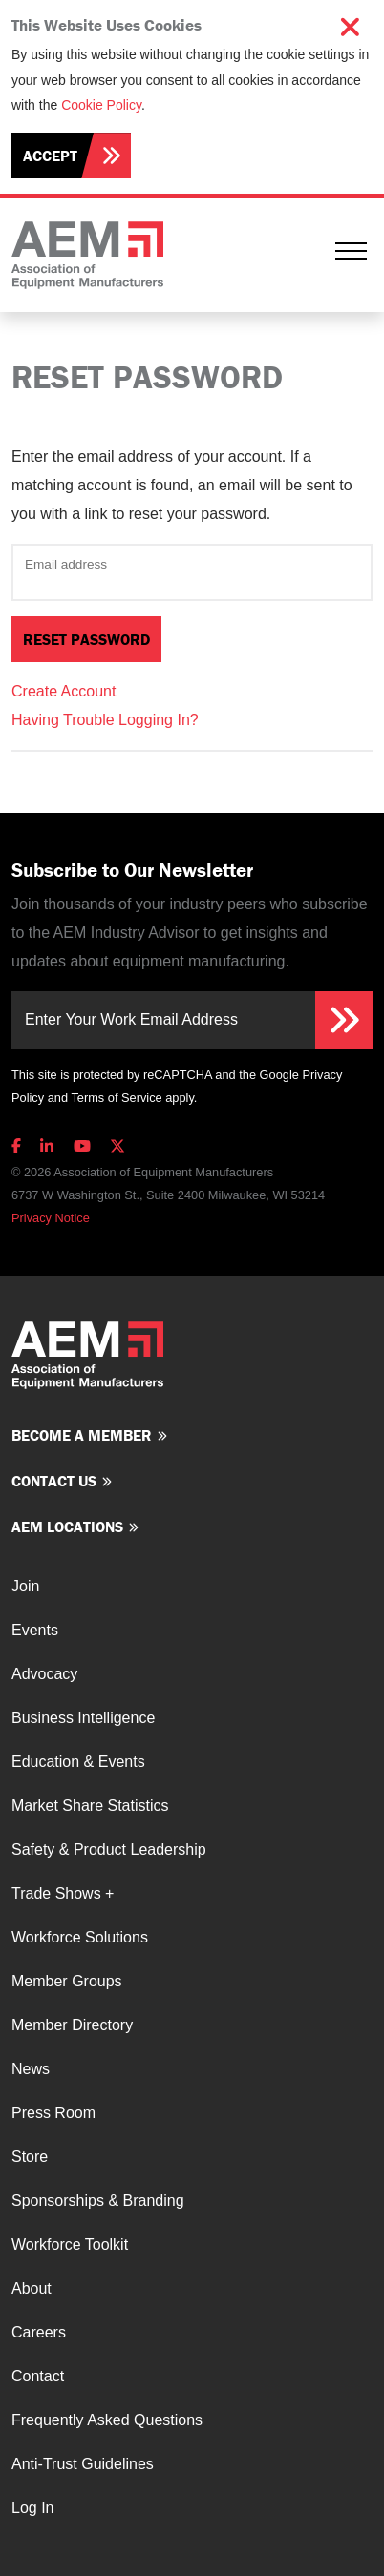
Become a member (81, 1434)
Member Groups (66, 1981)
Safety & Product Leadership (108, 1849)
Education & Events (78, 1762)
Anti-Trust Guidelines (82, 2464)
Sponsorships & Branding (97, 2200)
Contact (37, 2376)
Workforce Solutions (79, 1937)
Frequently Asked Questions (107, 2420)
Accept (50, 155)
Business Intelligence (83, 1718)
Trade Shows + (62, 1893)
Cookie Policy (101, 105)
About (31, 2288)
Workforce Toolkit (69, 2244)
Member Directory (72, 2025)
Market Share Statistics (90, 1805)
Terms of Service (116, 1098)
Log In (32, 2508)
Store (29, 2157)
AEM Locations (67, 1526)
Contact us (53, 1480)
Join (25, 1586)
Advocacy (44, 1674)
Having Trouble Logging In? (105, 720)
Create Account (63, 691)
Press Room (53, 2113)
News (30, 2069)
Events (34, 1630)
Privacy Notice (50, 1218)
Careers (38, 2332)
